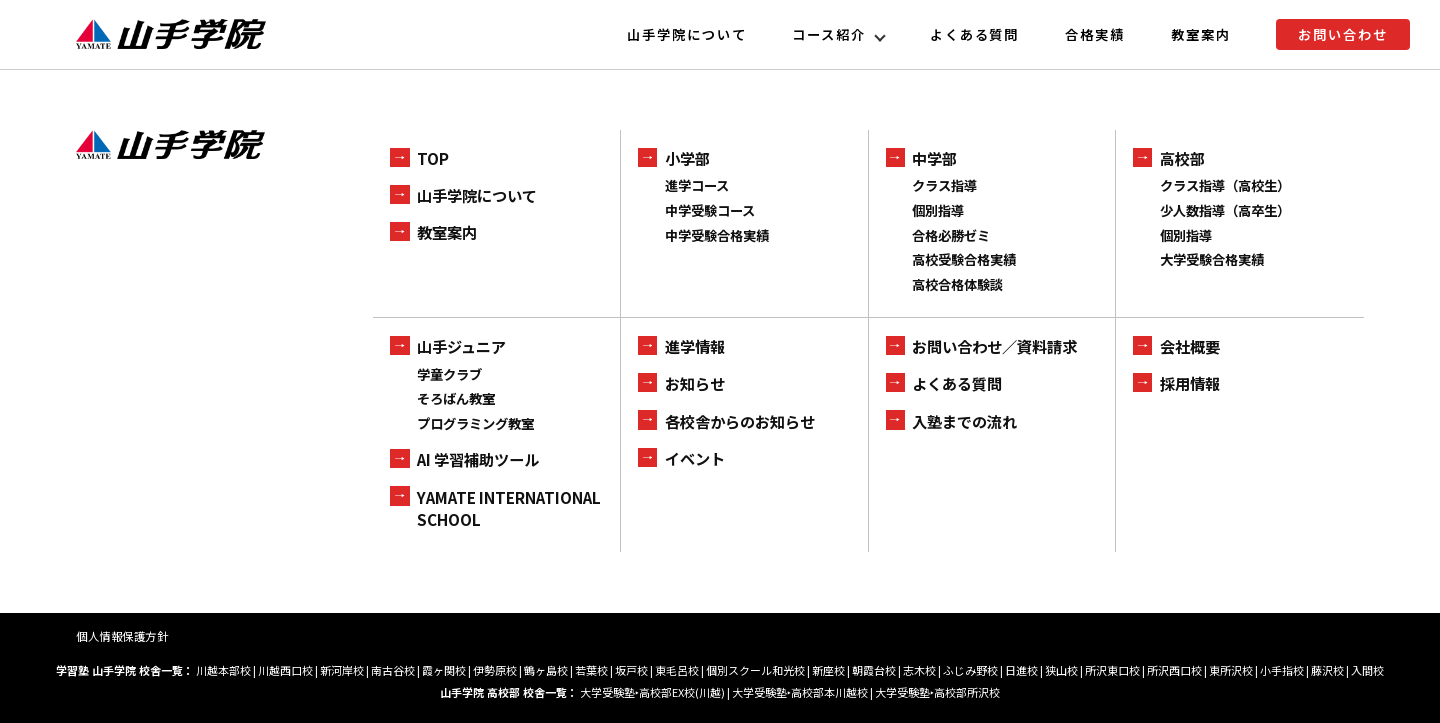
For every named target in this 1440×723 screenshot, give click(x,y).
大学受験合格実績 (1212, 259)
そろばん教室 (456, 398)
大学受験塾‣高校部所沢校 (937, 692)
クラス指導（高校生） (1225, 185)
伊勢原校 (495, 670)
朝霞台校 (874, 670)
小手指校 (1282, 670)
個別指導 (938, 210)
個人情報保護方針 (122, 636)
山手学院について (687, 34)
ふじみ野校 (970, 670)
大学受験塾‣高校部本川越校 (800, 692)
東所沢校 (1231, 670)
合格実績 (1095, 34)
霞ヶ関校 (444, 670)
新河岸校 (342, 670)
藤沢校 (1327, 670)
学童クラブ (449, 374)
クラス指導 (944, 185)
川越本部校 (223, 670)
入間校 (1367, 670)
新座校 (828, 670)
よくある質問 (975, 34)
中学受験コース (710, 210)
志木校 (919, 670)
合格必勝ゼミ (951, 235)
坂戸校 (631, 670)
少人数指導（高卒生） (1225, 210)
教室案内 (1201, 34)
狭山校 (1061, 670)
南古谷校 (393, 670)
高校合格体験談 (957, 284)
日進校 (1021, 670)
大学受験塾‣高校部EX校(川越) (652, 692)
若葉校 (591, 670)
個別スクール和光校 (755, 670)
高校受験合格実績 (964, 259)
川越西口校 (285, 670)
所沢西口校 (1174, 670)
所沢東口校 (1112, 670)
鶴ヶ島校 (546, 670)
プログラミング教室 (475, 423)
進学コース (697, 185)
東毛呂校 (677, 670)
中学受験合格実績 (717, 235)
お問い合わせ (1343, 34)
